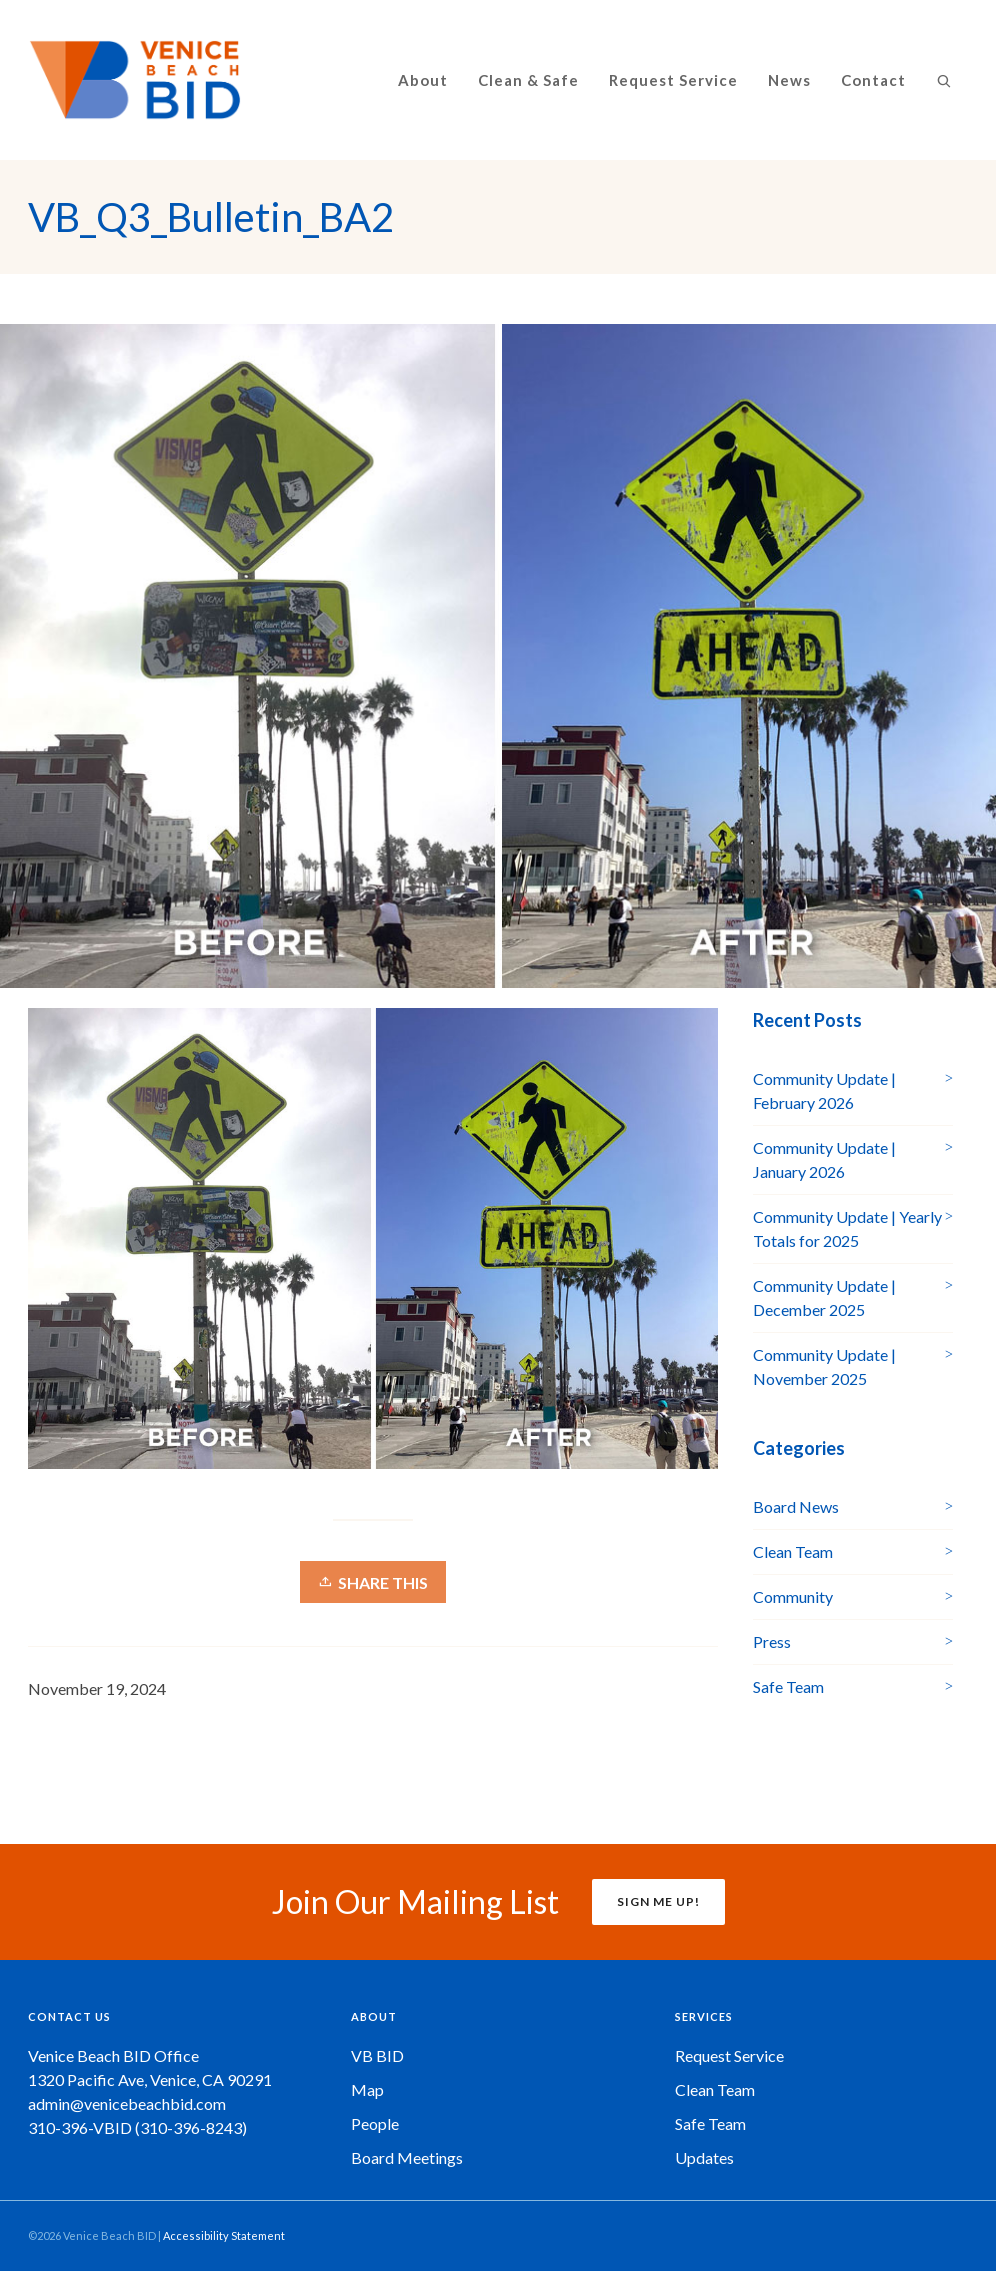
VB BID (377, 2055)
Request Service (729, 2055)
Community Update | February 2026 (824, 1090)
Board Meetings (407, 2157)
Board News (796, 1506)
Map (367, 2089)
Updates (704, 2157)
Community (793, 1596)
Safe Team (788, 1686)
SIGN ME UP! (658, 1901)
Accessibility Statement (224, 2235)
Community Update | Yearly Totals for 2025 (847, 1228)
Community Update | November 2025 (824, 1366)
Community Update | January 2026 (824, 1159)
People (375, 2123)
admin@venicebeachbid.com (127, 2103)
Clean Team (793, 1551)
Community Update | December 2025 (824, 1297)
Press (772, 1641)
